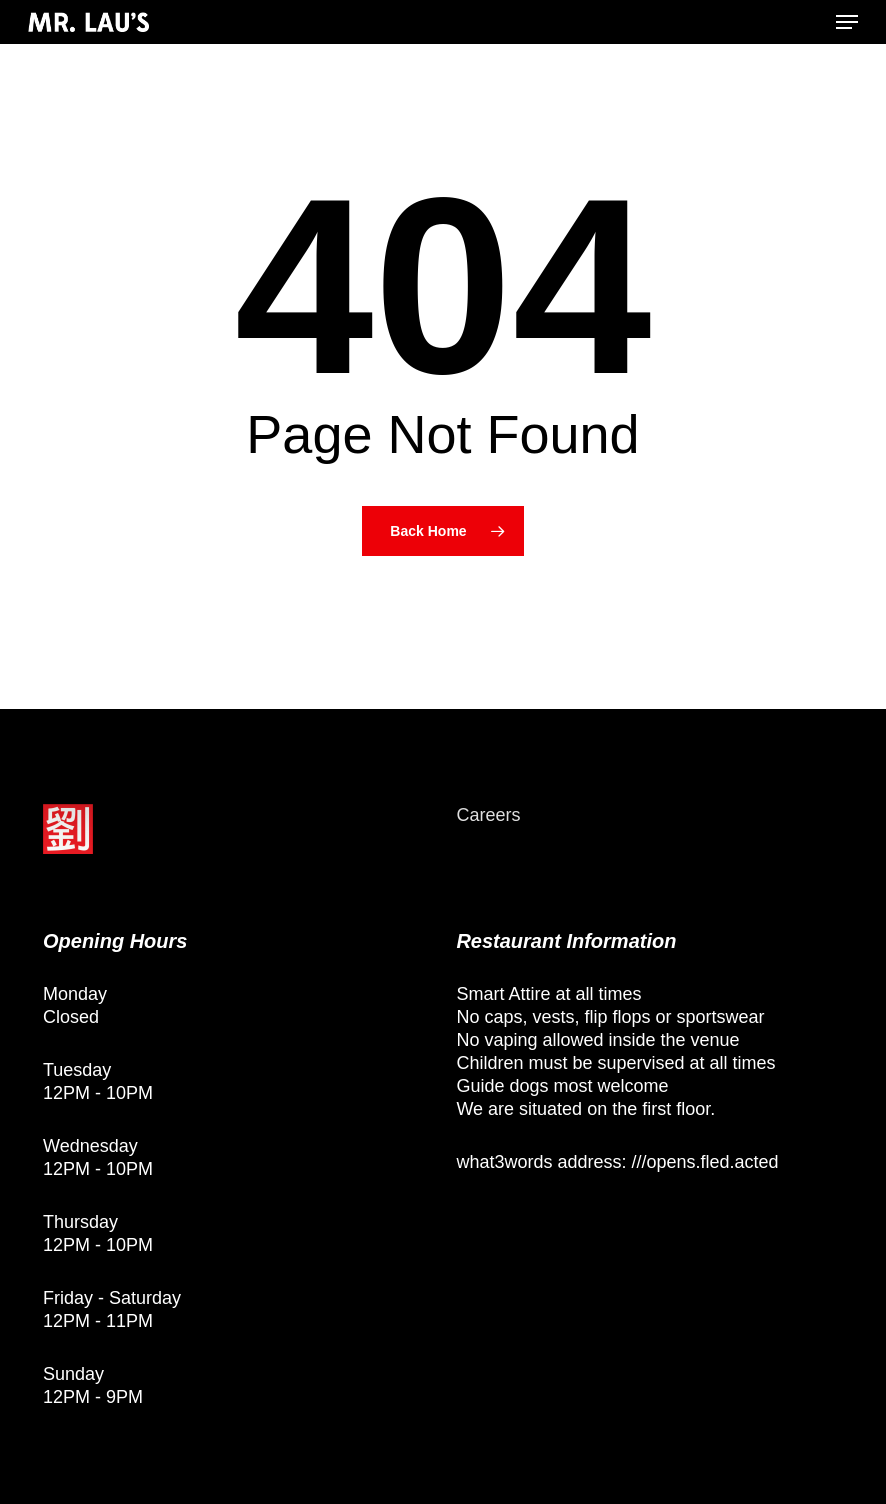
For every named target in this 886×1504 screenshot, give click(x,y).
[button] (847, 22)
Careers (488, 815)
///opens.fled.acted (704, 1162)
